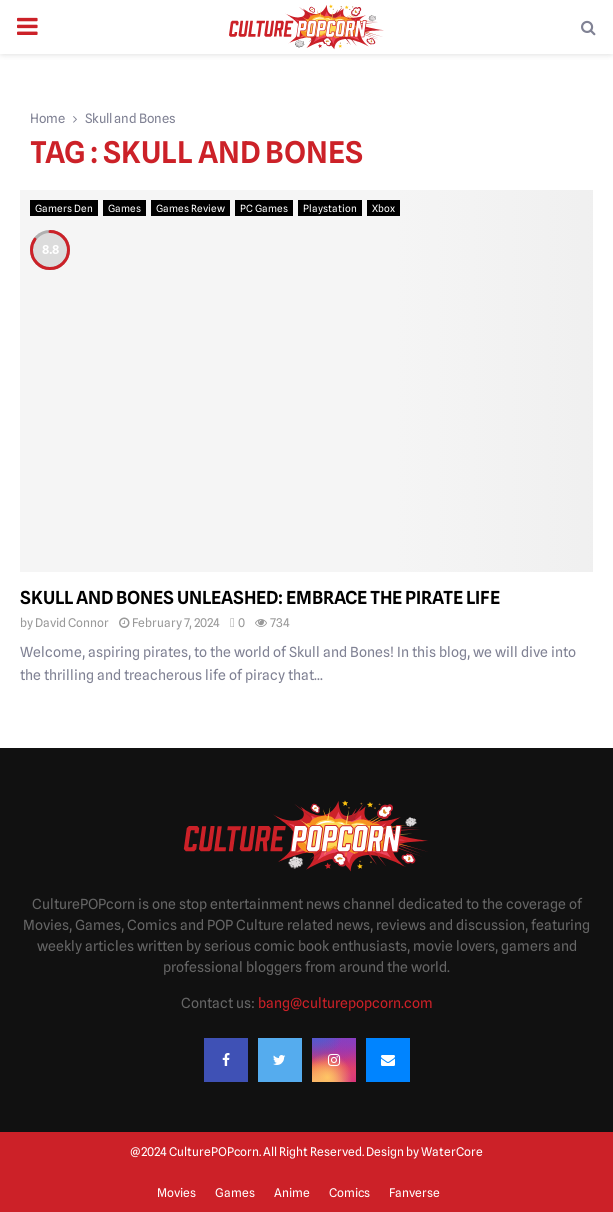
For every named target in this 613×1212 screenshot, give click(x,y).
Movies (176, 1192)
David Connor (72, 622)
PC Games (264, 208)
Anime (292, 1192)
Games (124, 208)
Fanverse (414, 1192)
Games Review (190, 208)
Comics (349, 1192)
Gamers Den (64, 208)
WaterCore (452, 1151)
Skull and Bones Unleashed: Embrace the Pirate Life (260, 597)
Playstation (330, 208)
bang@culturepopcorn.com (345, 1003)
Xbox (383, 208)
